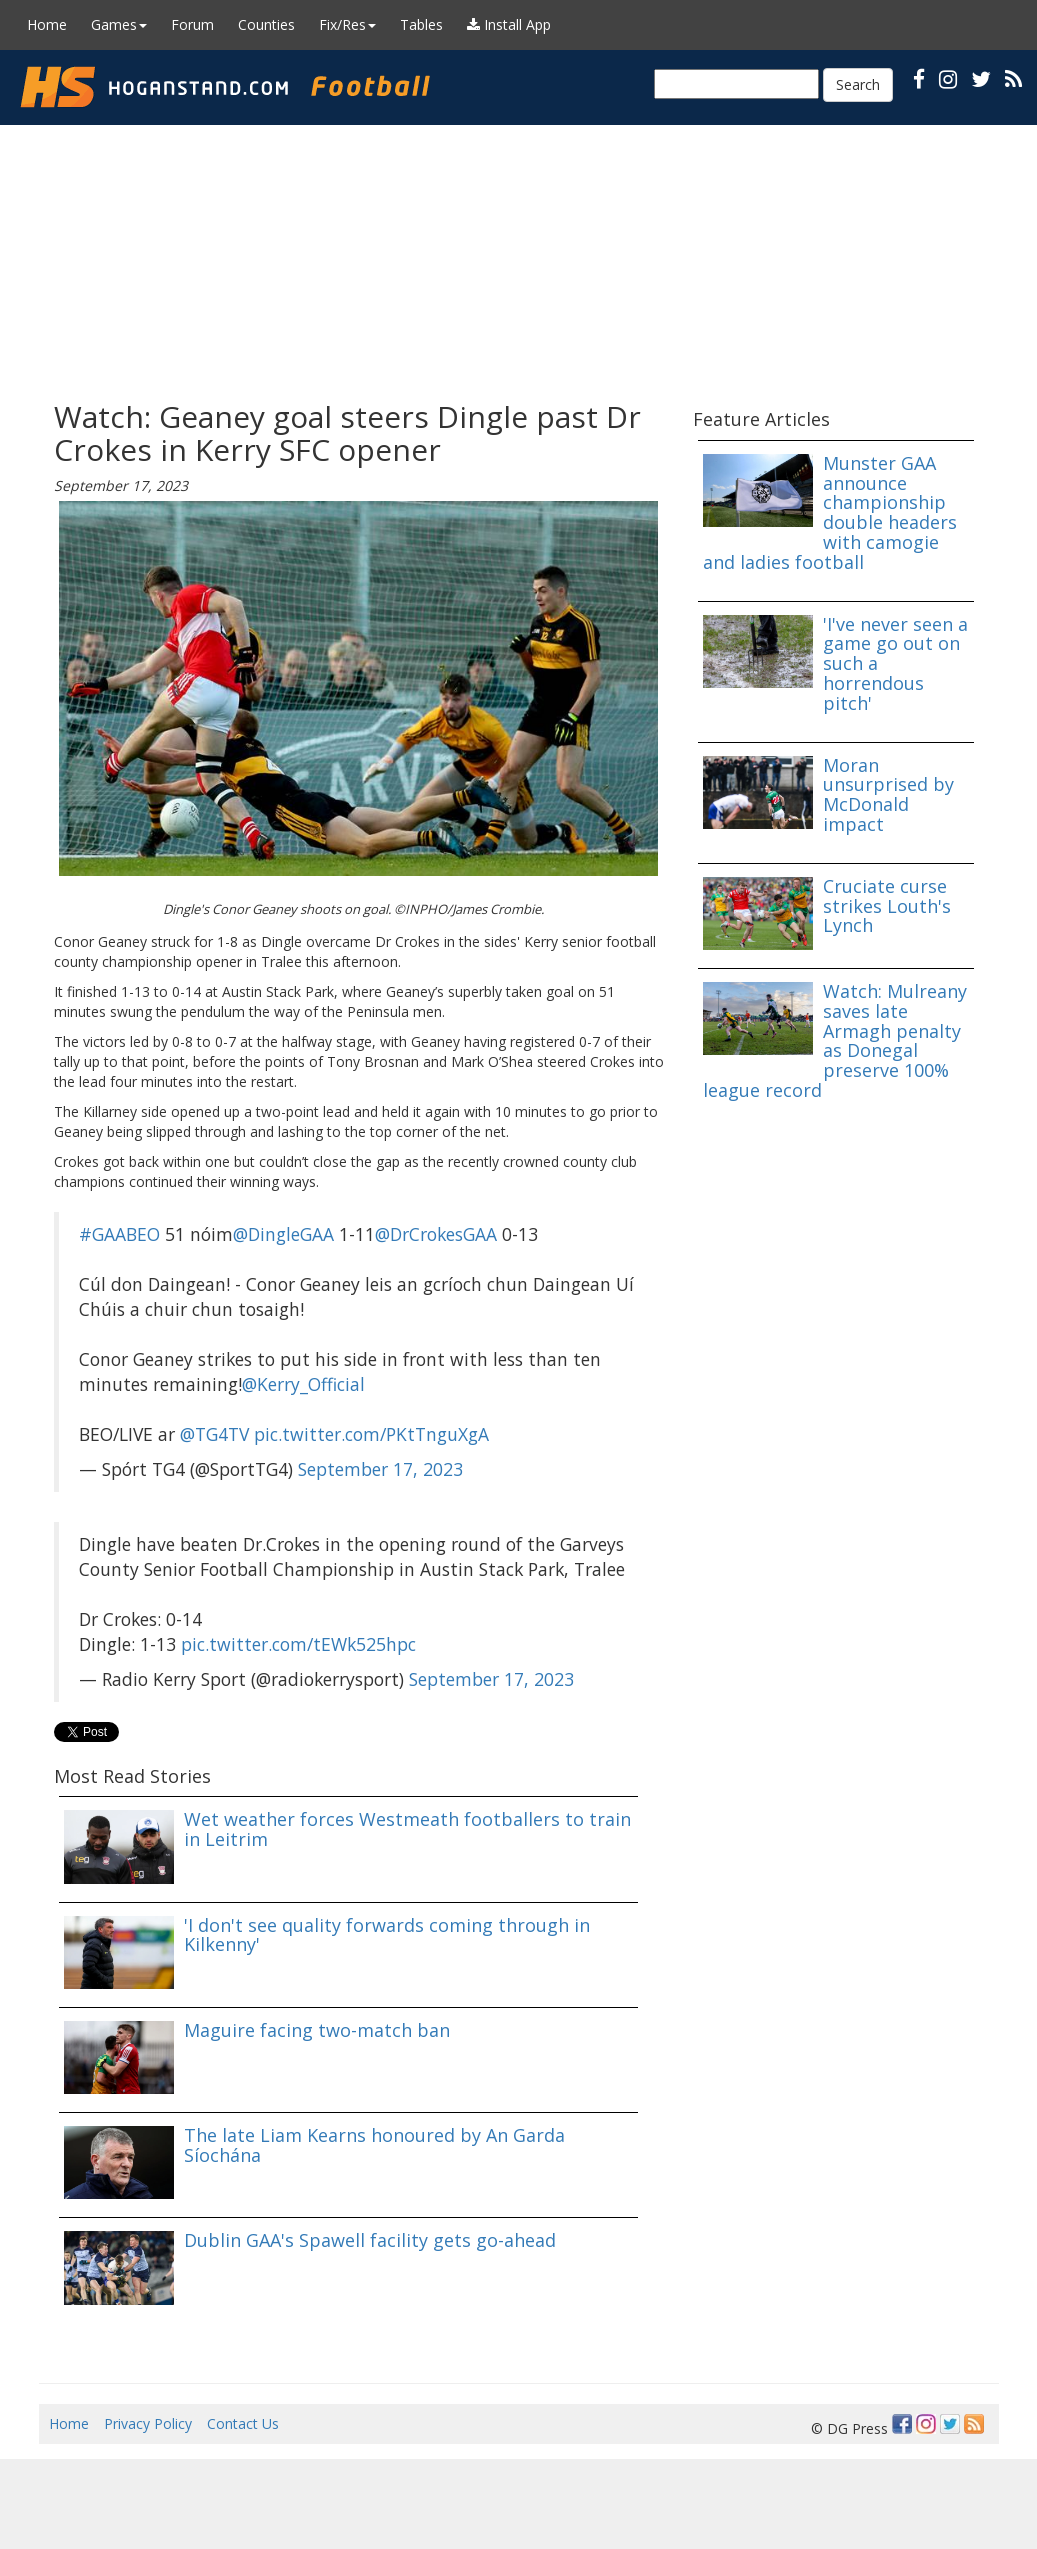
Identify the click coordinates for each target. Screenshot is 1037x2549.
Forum (192, 24)
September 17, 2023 (380, 1469)
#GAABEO (119, 1234)
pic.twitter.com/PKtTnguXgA (371, 1434)
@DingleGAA (283, 1234)
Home (47, 24)
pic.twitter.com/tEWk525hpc (298, 1644)
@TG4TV (214, 1434)
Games (119, 24)
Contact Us (243, 2423)
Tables (421, 24)
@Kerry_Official (303, 1384)
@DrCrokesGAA (436, 1234)
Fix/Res (347, 24)
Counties (266, 24)
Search (858, 84)
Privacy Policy (148, 2423)
